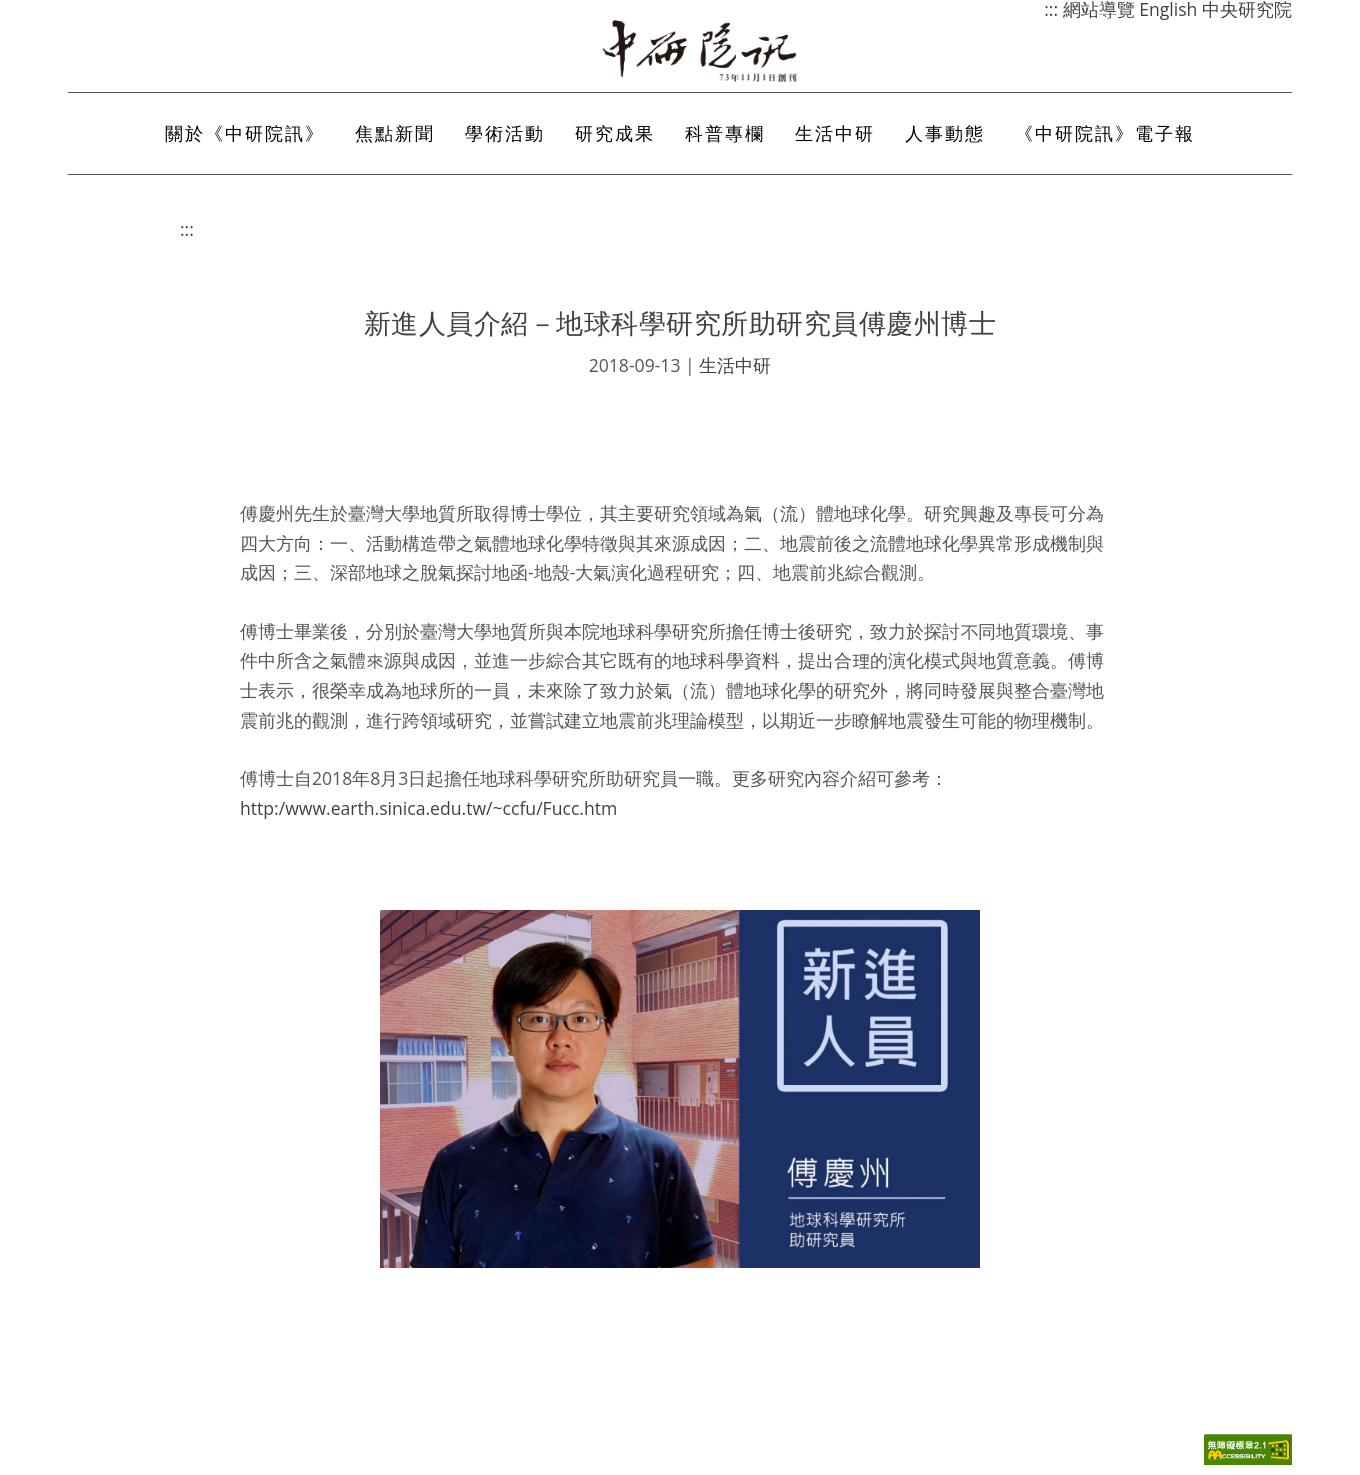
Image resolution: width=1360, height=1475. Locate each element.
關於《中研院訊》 (245, 133)
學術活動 (505, 133)
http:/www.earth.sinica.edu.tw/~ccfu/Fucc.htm (428, 808)
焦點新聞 (395, 133)
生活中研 (835, 133)
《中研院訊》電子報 (1105, 133)
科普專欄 (725, 133)
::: (187, 229)
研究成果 (615, 133)
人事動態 (945, 133)
